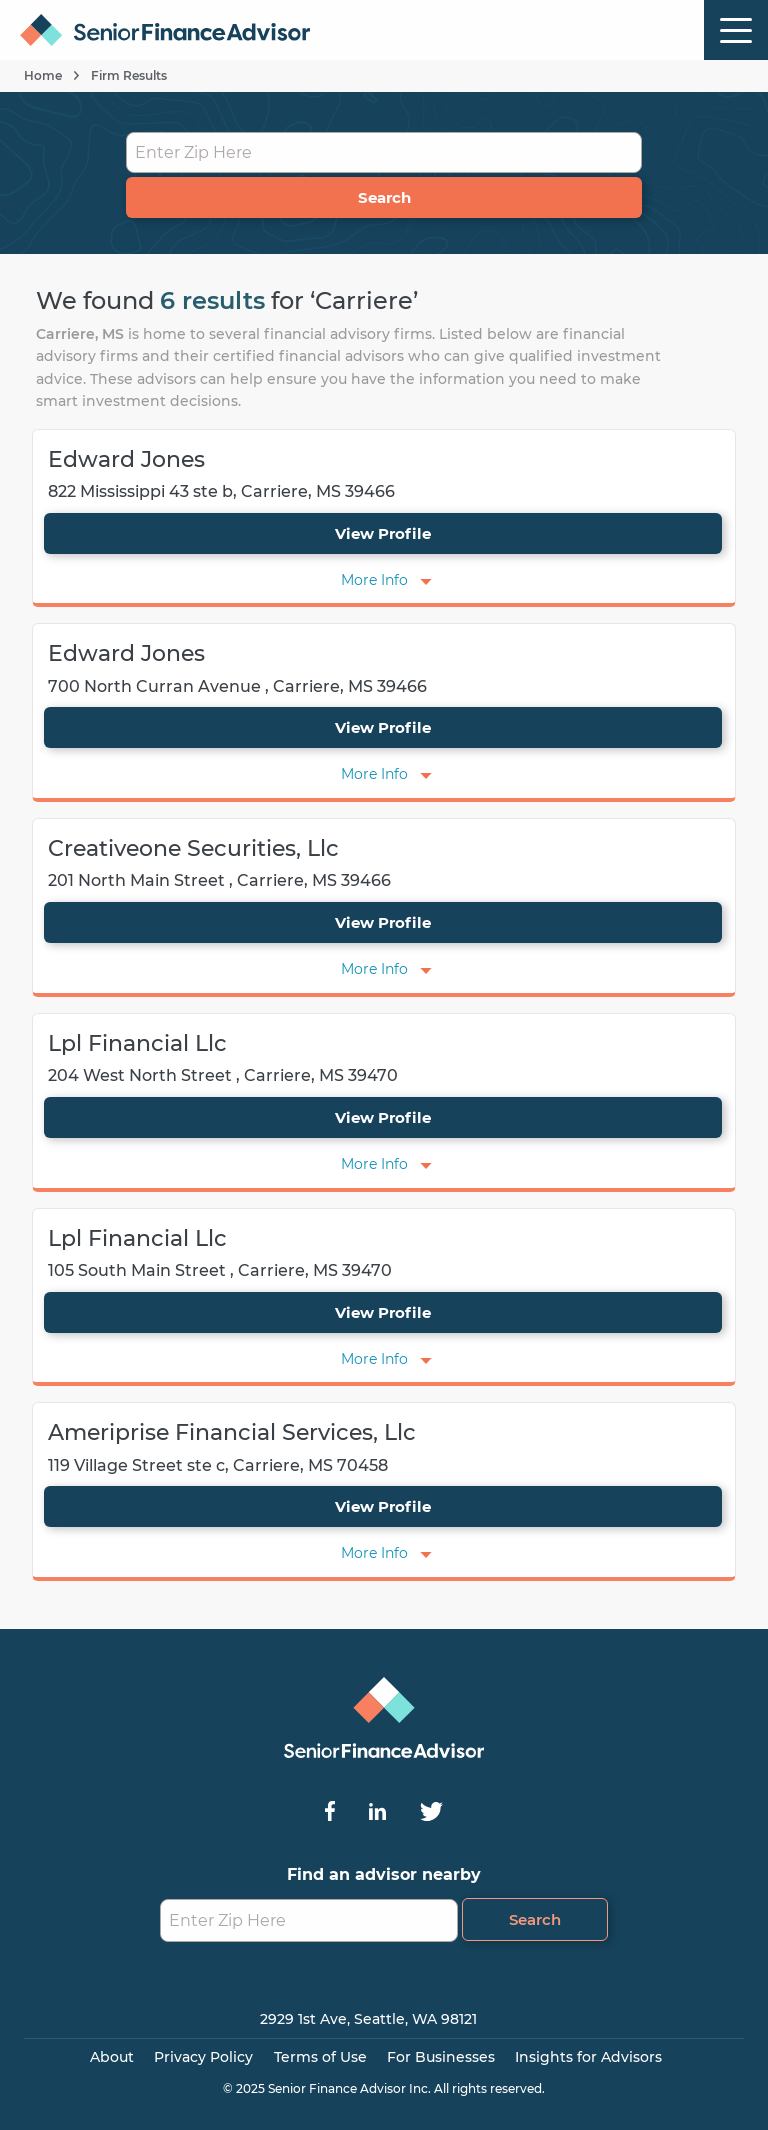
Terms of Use (320, 2057)
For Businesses (441, 2057)
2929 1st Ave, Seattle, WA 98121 (368, 2019)
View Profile (383, 533)
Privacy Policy (203, 2057)
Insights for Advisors (588, 2057)
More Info (374, 580)
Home (43, 75)
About (112, 2057)
